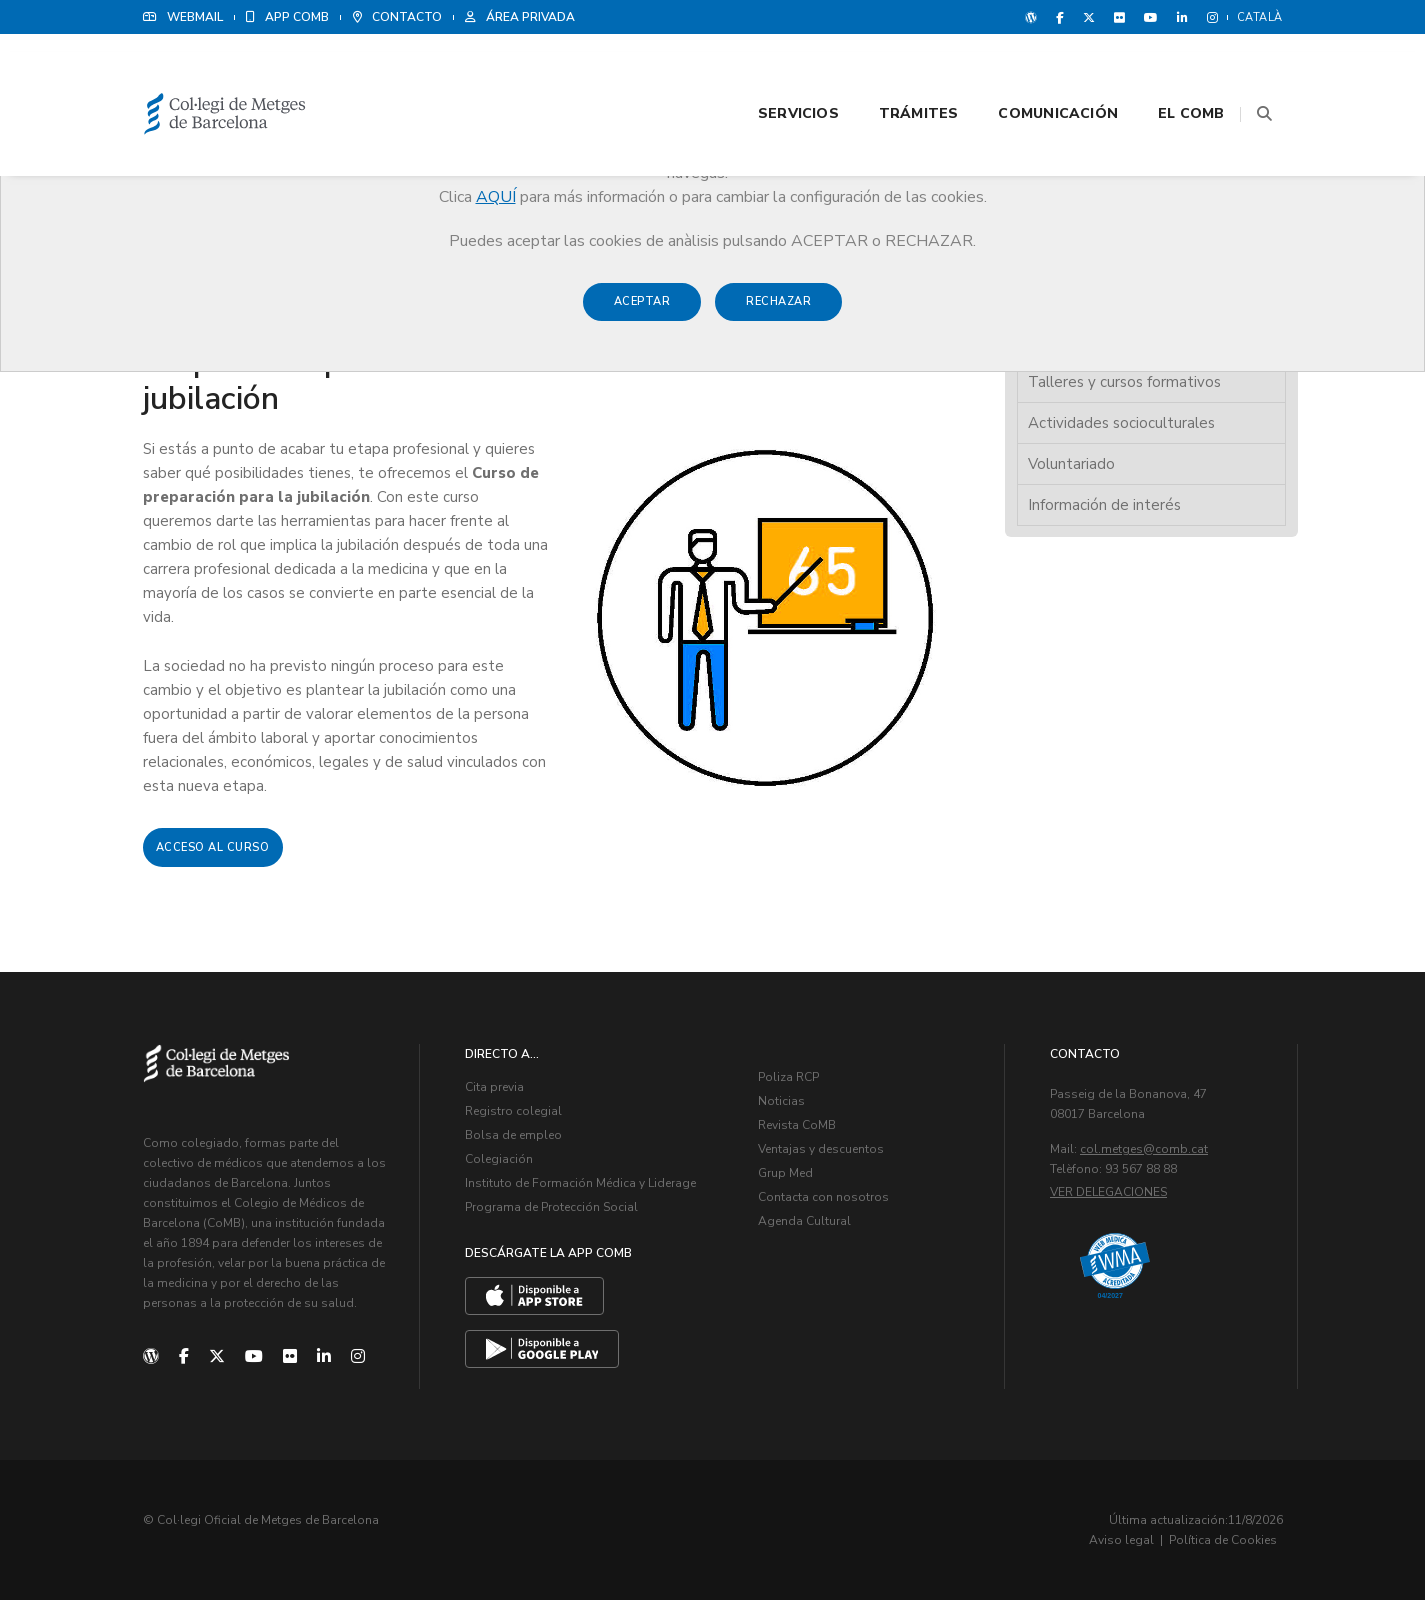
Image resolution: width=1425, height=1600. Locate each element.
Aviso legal (1121, 1540)
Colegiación (499, 1159)
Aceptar (642, 311)
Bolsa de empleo (513, 1135)
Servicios (773, 71)
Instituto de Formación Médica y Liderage (580, 1183)
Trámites (894, 71)
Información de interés (1104, 505)
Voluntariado (1071, 464)
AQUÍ (496, 197)
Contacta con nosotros (823, 1197)
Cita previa (494, 1087)
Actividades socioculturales (1121, 423)
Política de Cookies (1223, 1540)
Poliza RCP (788, 1077)
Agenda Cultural (804, 1221)
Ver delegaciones (1108, 1192)
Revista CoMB (797, 1125)
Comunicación (1033, 71)
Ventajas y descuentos (821, 1149)
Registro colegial (513, 1111)
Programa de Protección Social (551, 1207)
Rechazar (778, 311)
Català (1260, 17)
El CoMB (1166, 71)
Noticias (781, 1101)
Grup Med (785, 1173)
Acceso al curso (213, 847)
